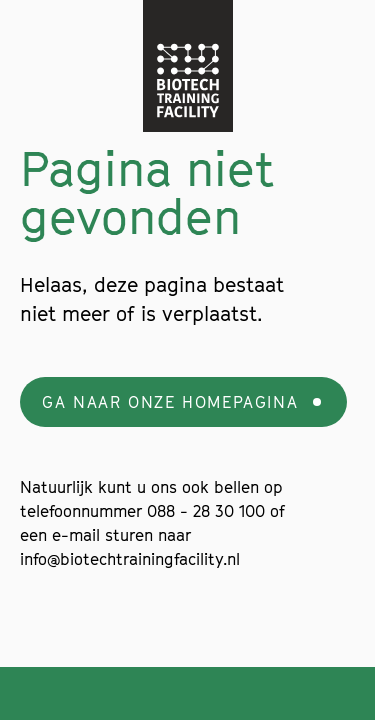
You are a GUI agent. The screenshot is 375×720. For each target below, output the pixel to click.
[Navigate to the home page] (188, 66)
